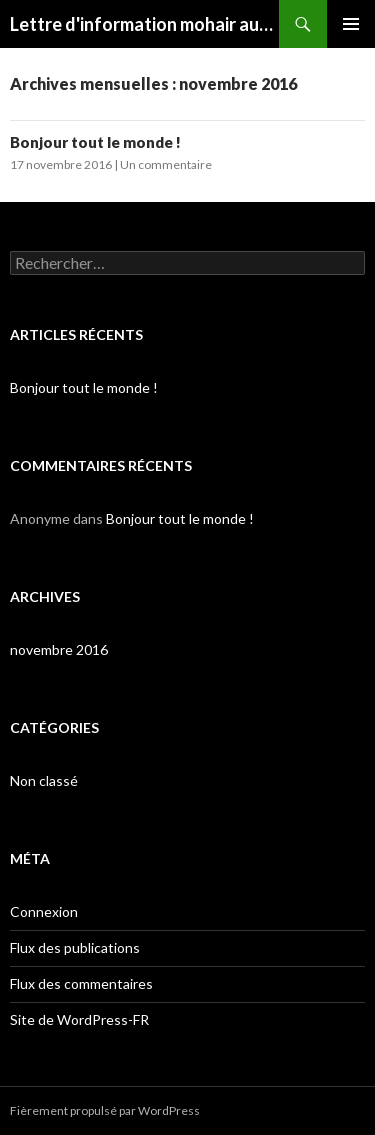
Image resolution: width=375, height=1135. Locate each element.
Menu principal (351, 24)
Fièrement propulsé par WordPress (105, 1110)
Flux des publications (75, 947)
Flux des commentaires (81, 983)
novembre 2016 (59, 649)
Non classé (44, 780)
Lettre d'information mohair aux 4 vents (144, 24)
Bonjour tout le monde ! (95, 142)
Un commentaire (166, 164)
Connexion (44, 911)
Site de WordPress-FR (79, 1019)
